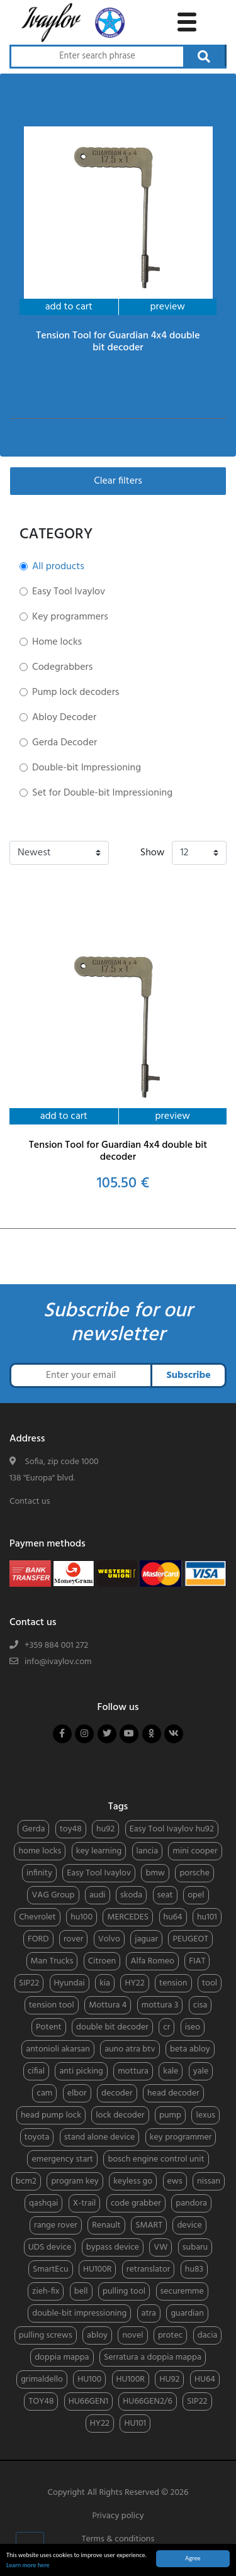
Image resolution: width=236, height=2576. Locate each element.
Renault (106, 2225)
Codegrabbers (62, 667)
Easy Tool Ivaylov (68, 591)
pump (170, 2115)
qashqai (43, 2203)
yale (200, 2071)
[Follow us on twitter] (107, 1733)
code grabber (136, 2203)
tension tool (51, 2005)
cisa (200, 2005)
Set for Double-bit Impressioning (102, 793)
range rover (55, 2225)
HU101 (135, 2423)
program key (74, 2181)
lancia (147, 1851)
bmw (155, 1873)
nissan (208, 2181)
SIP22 (29, 1983)
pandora (191, 2203)
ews (175, 2181)
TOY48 (40, 2401)
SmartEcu (51, 2269)
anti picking (81, 2071)
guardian (187, 2313)
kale (170, 2071)
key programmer (181, 2137)
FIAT (197, 1961)
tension (173, 1983)
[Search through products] (96, 57)
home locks (39, 1851)
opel (196, 1895)
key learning (98, 1851)
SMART (148, 2225)
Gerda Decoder (64, 742)
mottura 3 (160, 2005)
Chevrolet (37, 1917)
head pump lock (51, 2115)
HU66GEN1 (88, 2401)
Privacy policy (117, 2516)
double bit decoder (112, 2027)
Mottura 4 (107, 2005)
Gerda (33, 1829)
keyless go (132, 2181)
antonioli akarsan (57, 2049)
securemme (182, 2291)
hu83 (194, 2269)
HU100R (97, 2269)
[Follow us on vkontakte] (173, 1733)
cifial (36, 2071)
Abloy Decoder (64, 717)
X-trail (84, 2203)
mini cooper (194, 1851)
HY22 (134, 1983)
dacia (208, 2335)
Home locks (57, 642)
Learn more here (28, 2566)
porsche (194, 1873)
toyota (37, 2137)
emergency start (62, 2159)
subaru (195, 2247)
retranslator (148, 2269)
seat (165, 1895)
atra (149, 2313)
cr (166, 2027)
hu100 (81, 1917)
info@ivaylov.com (58, 1662)
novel (132, 2335)
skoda (131, 1895)
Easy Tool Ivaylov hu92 (172, 1829)
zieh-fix (45, 2291)
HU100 (89, 2379)
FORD (38, 1939)
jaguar (146, 1939)
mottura (133, 2071)
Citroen (102, 1961)
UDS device (50, 2247)
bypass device (112, 2247)
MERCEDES (128, 1917)
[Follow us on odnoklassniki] (151, 1733)
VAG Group (52, 1895)
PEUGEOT (190, 1939)
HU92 (169, 2379)
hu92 (105, 1829)
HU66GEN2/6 (147, 2401)
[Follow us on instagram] (84, 1733)
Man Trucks (52, 1961)
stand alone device (99, 2137)
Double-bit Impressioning (86, 767)
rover (73, 1939)
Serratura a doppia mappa (152, 2357)
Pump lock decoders (75, 692)
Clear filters (118, 481)
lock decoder (120, 2115)
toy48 (71, 1829)
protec (170, 2335)
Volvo (109, 1939)
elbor (77, 2093)
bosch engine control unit (156, 2159)
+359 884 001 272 (56, 1645)
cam (44, 2093)
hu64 (173, 1917)
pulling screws (45, 2335)
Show (152, 852)
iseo (192, 2027)
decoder (117, 2093)
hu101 (207, 1917)
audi (97, 1895)
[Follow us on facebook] (62, 1733)
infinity (39, 1873)
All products (58, 566)
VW (160, 2247)
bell (81, 2291)
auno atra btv (129, 2049)
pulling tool (124, 2291)
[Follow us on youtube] (129, 1733)
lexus (205, 2115)
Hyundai (69, 1983)
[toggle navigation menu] (186, 20)
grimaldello (42, 2379)
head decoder (173, 2093)
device (189, 2225)
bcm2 (26, 2181)
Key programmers (70, 617)
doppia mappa (62, 2357)
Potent (49, 2027)
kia (104, 1983)
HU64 (204, 2379)
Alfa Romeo (152, 1961)
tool (209, 1983)
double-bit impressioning (79, 2313)
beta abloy (190, 2049)
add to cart (69, 307)
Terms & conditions (118, 2539)
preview (167, 307)
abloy (97, 2335)
